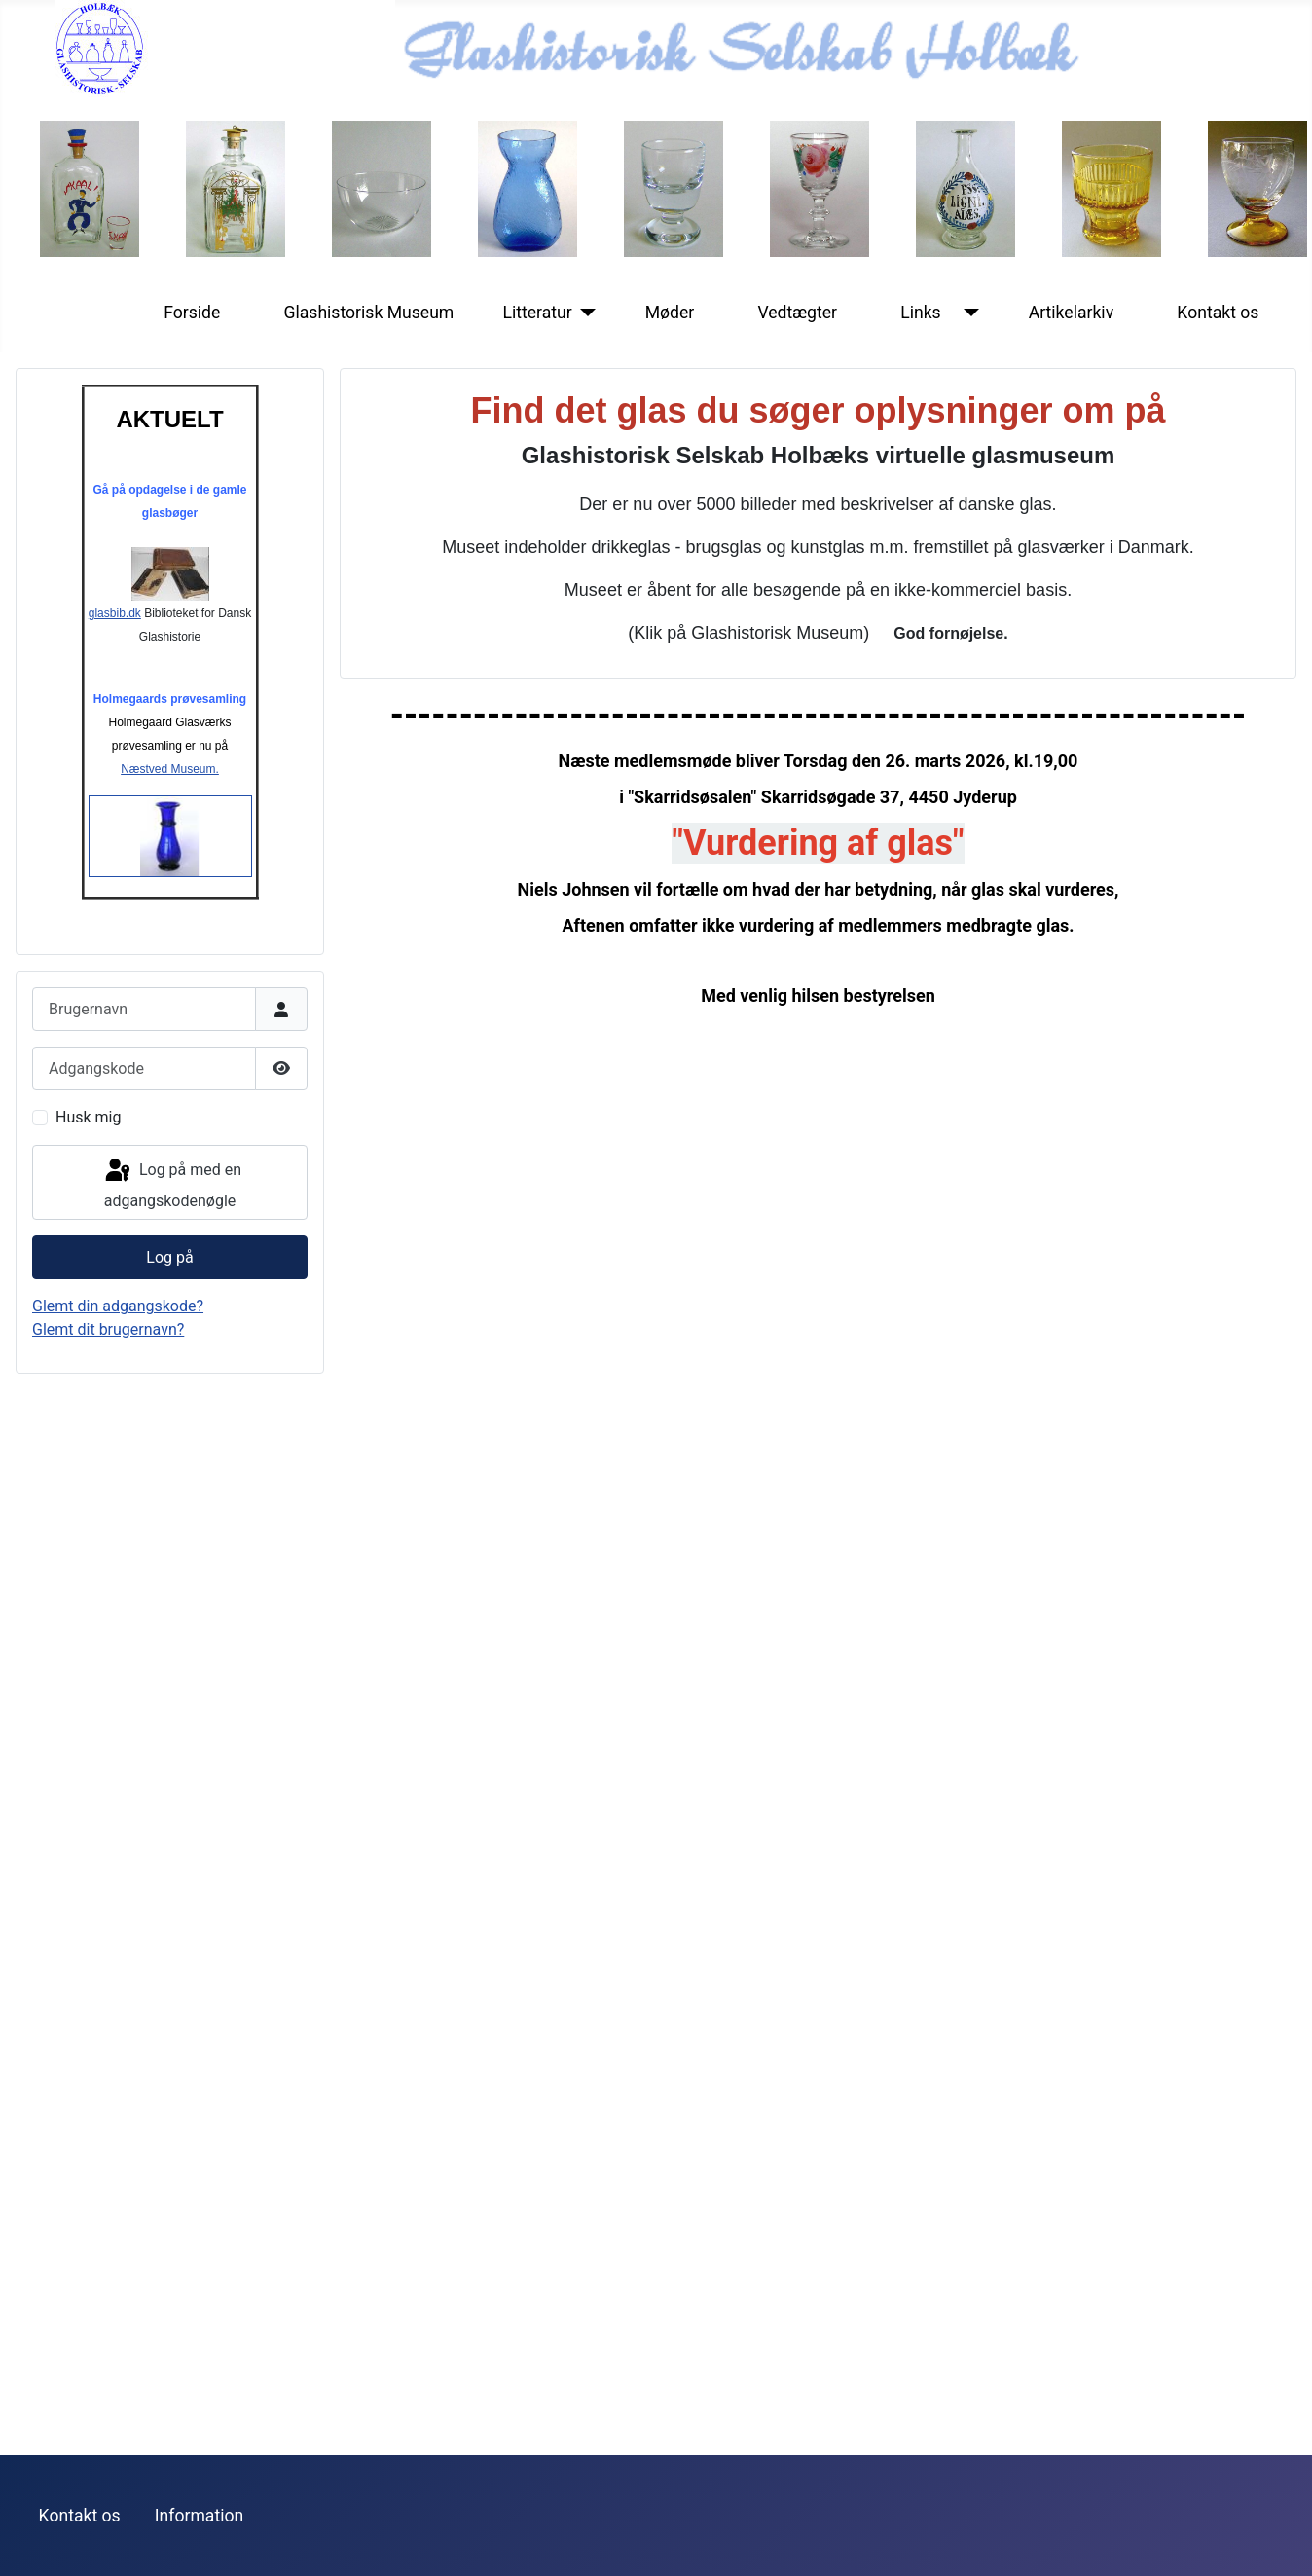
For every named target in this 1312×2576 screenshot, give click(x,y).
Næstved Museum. (170, 769)
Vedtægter (797, 312)
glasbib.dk (149, 583)
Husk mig (88, 1117)
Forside (192, 312)
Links (920, 312)
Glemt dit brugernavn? (108, 1329)
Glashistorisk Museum (368, 312)
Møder (670, 312)
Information (199, 2515)
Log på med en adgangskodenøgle (171, 1183)
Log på (169, 1257)
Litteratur (536, 312)
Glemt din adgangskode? (117, 1306)
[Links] (968, 312)
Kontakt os (1217, 312)
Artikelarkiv (1071, 312)
